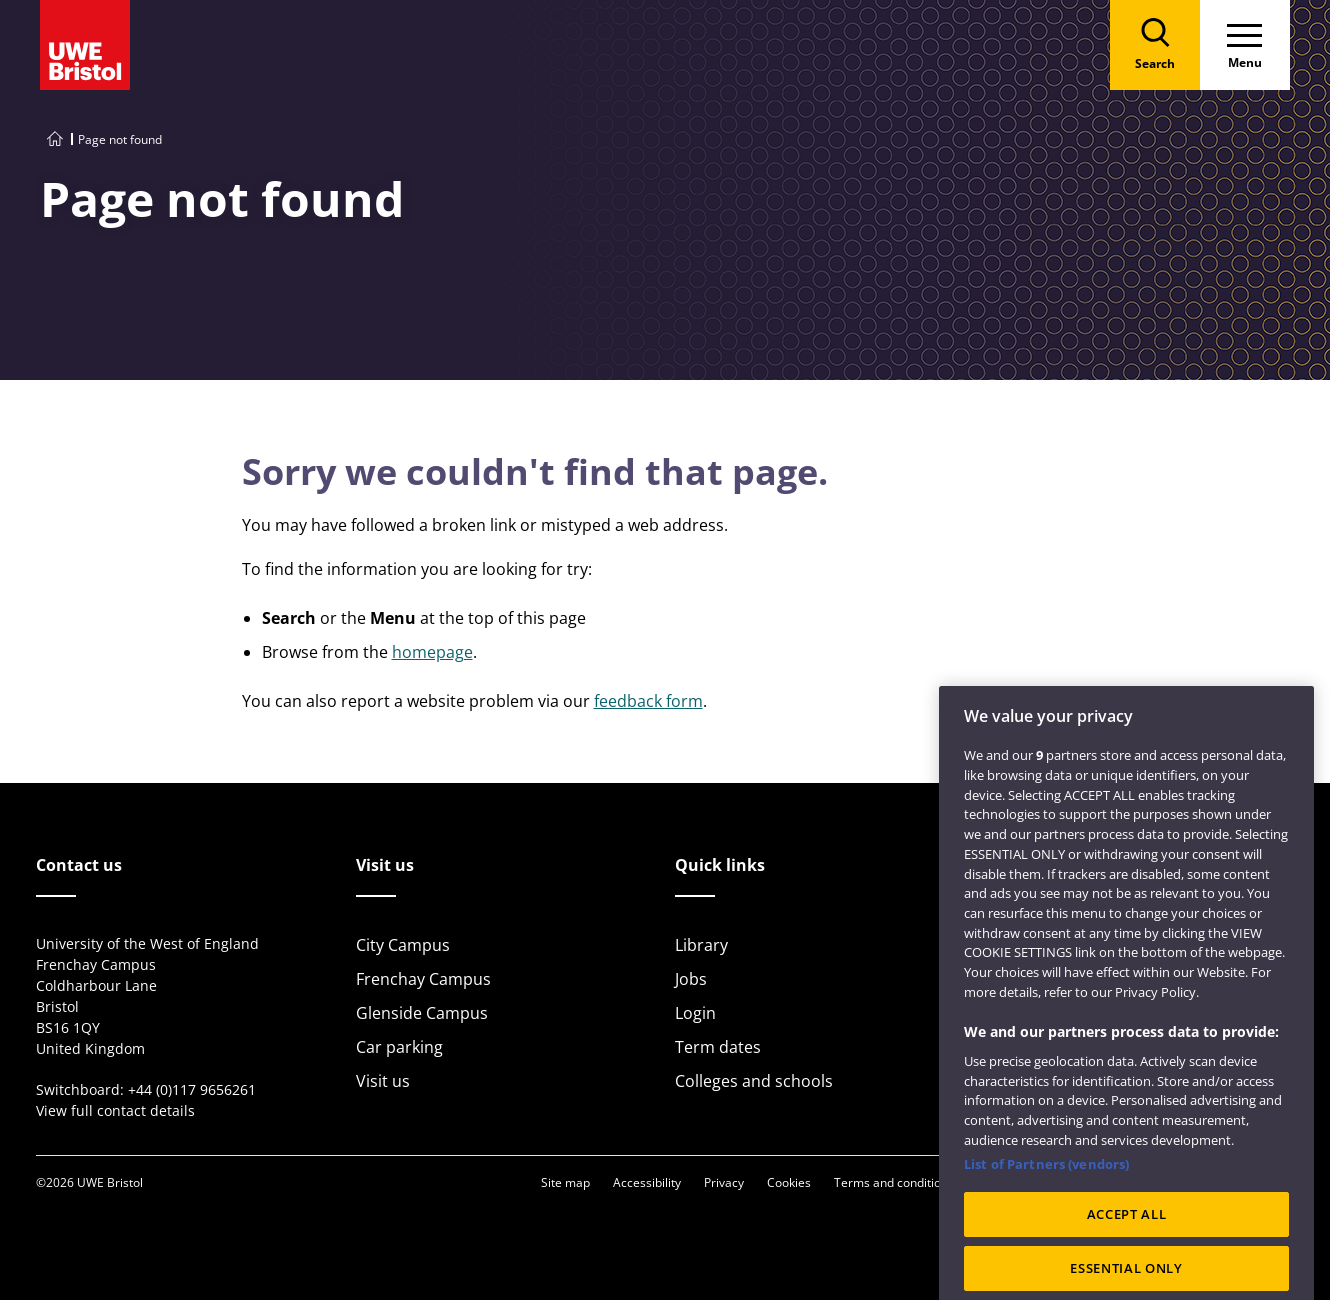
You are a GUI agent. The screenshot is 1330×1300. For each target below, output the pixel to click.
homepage (432, 652)
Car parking (399, 1047)
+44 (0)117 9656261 (192, 1089)
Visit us (383, 1081)
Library (701, 945)
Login (695, 1013)
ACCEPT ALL (1127, 1256)
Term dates (718, 1047)
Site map (565, 1182)
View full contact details (115, 1110)
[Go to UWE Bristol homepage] (55, 139)
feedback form (648, 701)
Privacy (724, 1182)
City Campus (403, 945)
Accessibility (647, 1182)
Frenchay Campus (423, 979)
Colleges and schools (754, 1081)
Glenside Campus (422, 1013)
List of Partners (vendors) (1046, 1206)
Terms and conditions (894, 1182)
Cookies (789, 1182)
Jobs (691, 979)
